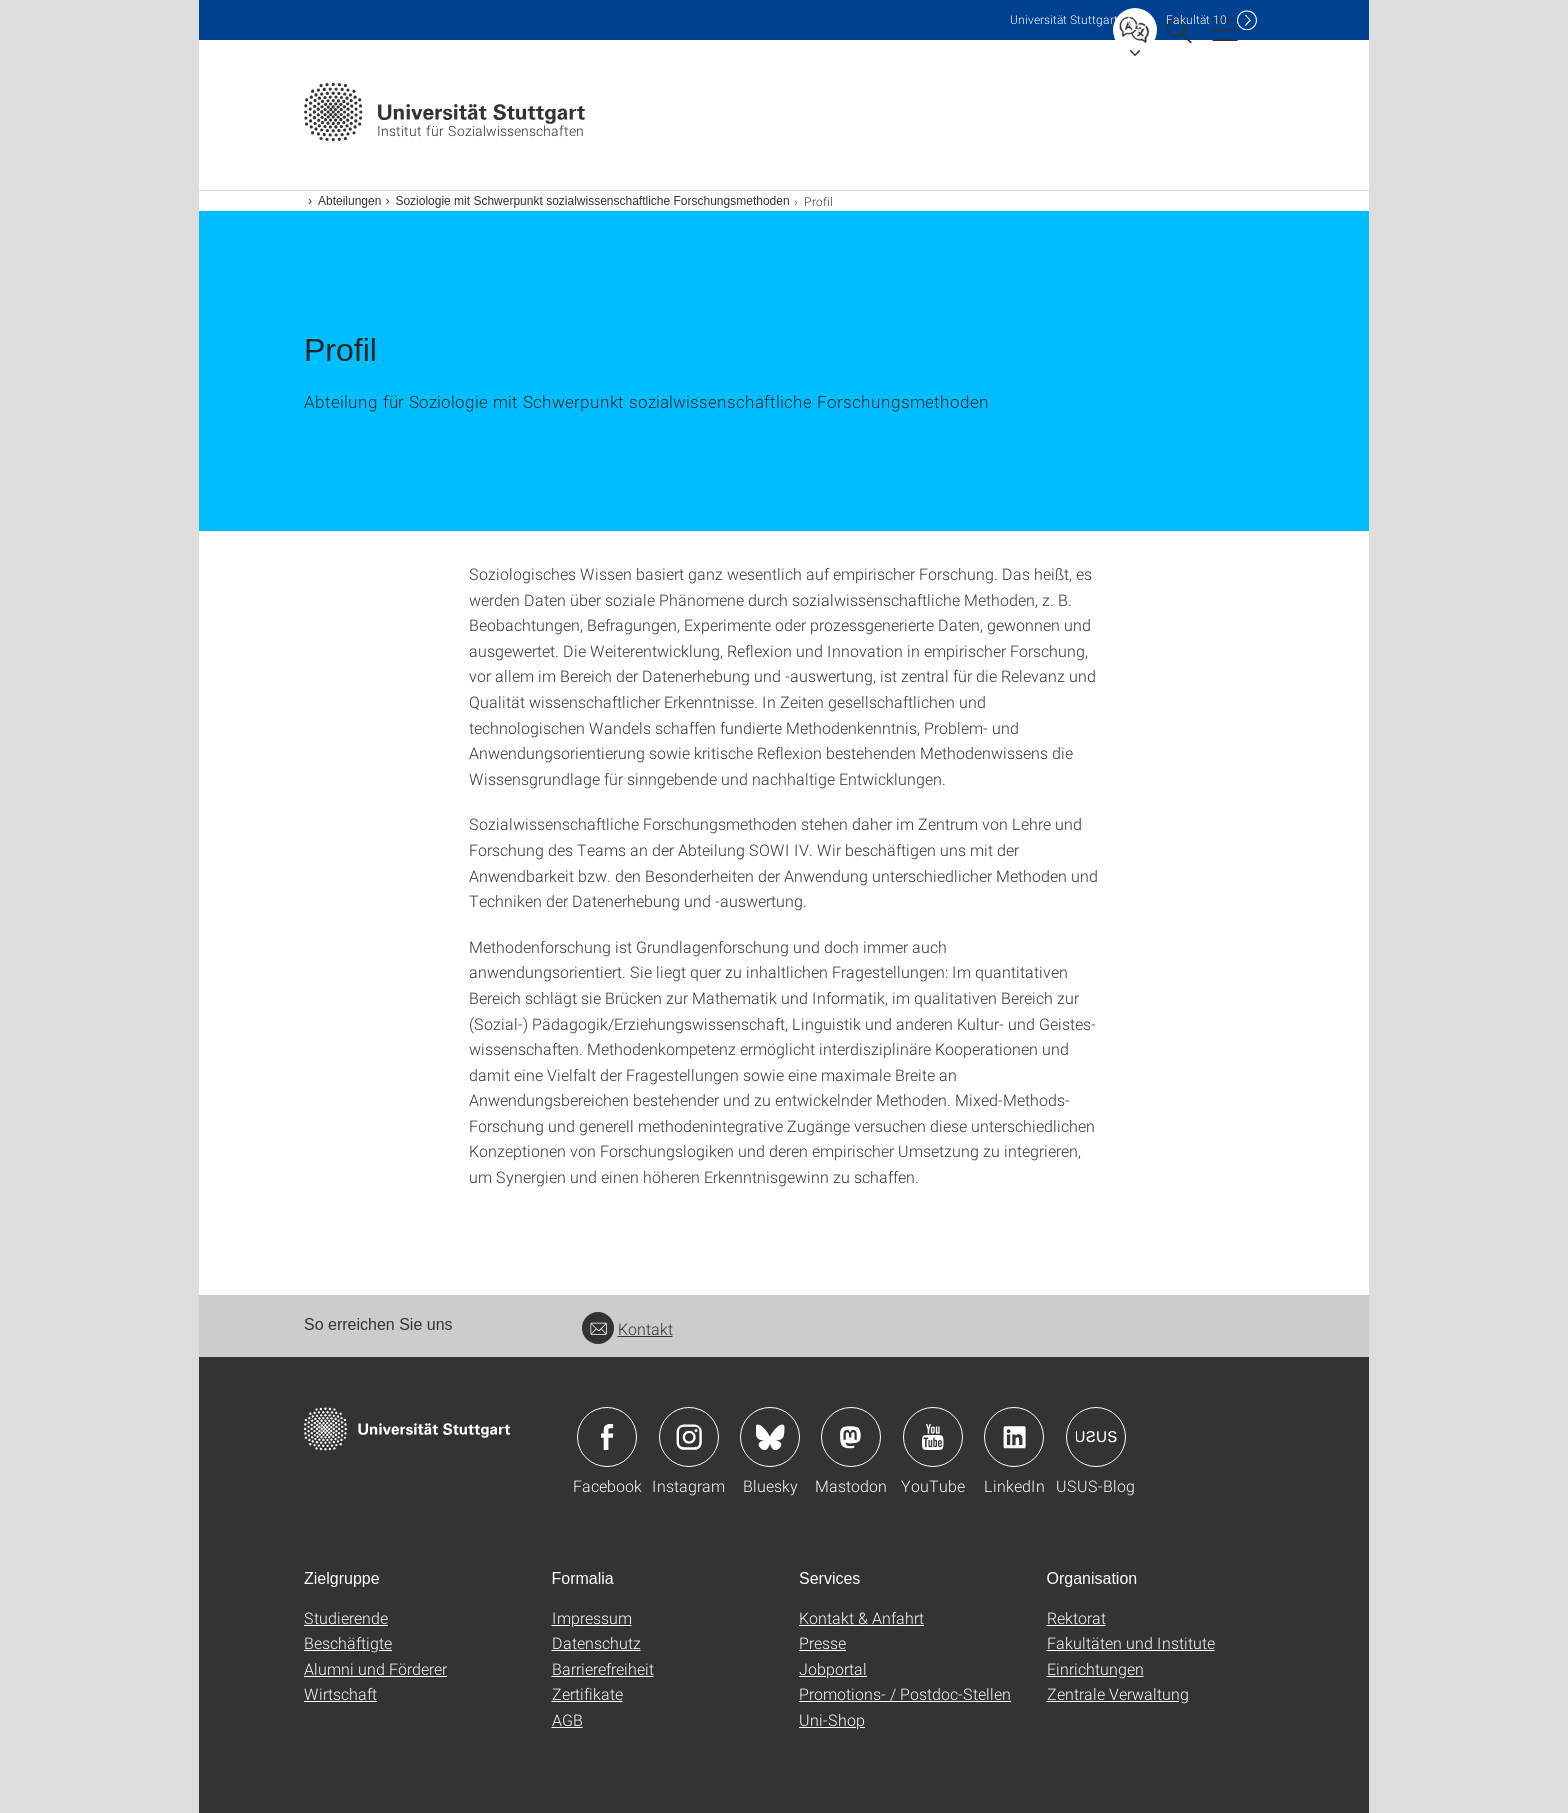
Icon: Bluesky (770, 1437)
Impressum (592, 1617)
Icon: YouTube (933, 1437)
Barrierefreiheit (603, 1668)
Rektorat (1076, 1617)
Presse (822, 1642)
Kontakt (627, 1328)
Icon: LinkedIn (1014, 1437)
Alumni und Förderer (375, 1668)
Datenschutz (596, 1642)
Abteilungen (349, 201)
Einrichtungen (1095, 1668)
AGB (567, 1719)
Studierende (346, 1617)
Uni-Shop (832, 1719)
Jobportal (833, 1668)
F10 (1196, 19)
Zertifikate (587, 1693)
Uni (1064, 19)
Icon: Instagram (689, 1437)
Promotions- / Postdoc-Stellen (905, 1693)
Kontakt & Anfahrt (861, 1617)
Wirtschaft (340, 1693)
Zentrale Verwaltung (1118, 1693)
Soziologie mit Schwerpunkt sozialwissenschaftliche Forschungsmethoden (592, 201)
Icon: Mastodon (851, 1437)
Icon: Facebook (607, 1437)
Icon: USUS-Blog (1096, 1437)
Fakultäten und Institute (1131, 1642)
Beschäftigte (348, 1642)
